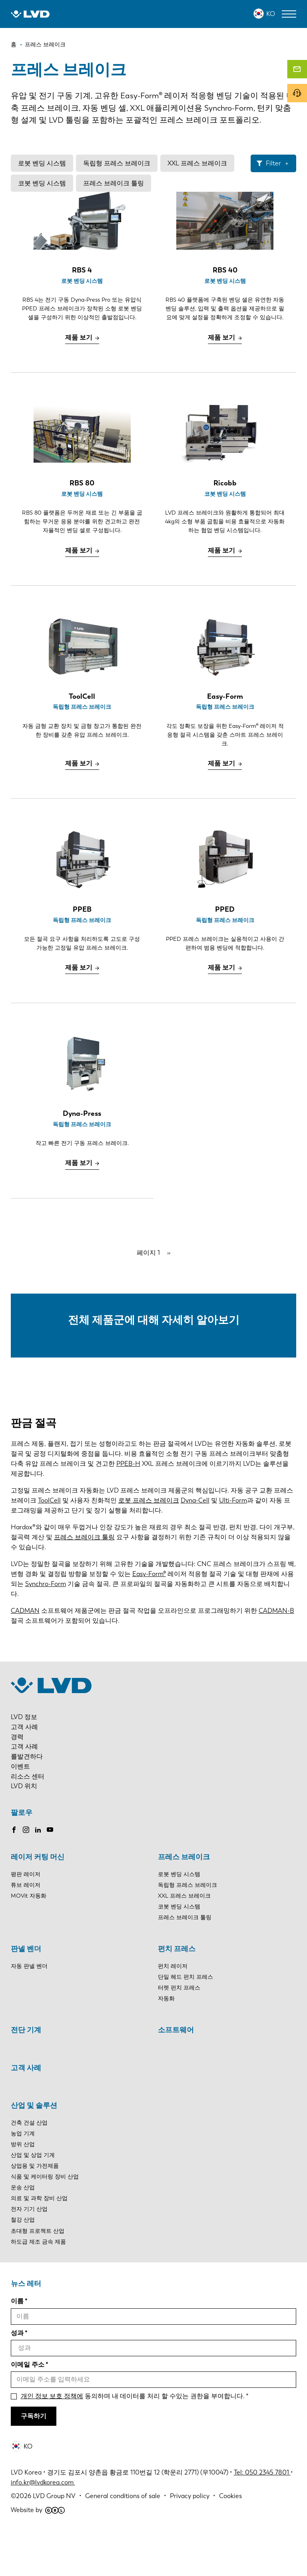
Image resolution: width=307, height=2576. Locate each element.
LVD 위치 (24, 1831)
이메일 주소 (27, 2409)
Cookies (230, 2540)
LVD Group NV (54, 2540)
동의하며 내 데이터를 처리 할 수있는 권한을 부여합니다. (133, 2440)
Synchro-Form (45, 1628)
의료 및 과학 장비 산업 (39, 2243)
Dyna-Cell (195, 1544)
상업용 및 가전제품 (35, 2210)
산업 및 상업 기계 (33, 2199)
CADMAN (25, 1655)
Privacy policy (189, 2540)
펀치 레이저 (172, 2010)
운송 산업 (23, 2231)
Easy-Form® (149, 1618)
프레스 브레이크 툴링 (113, 183)
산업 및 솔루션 (34, 2149)
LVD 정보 (24, 1761)
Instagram (26, 1874)
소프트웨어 (176, 2074)
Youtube (50, 1874)
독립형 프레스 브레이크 (116, 163)
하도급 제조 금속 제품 (38, 2286)
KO (270, 14)
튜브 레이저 (25, 1929)
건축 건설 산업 (29, 2167)
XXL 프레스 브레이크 (197, 163)
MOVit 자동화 (28, 1940)
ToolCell (49, 1544)
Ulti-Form (233, 1544)
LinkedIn (38, 1874)
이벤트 (20, 1811)
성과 (17, 2377)
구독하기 (33, 2460)
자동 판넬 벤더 (29, 2010)
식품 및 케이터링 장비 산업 (45, 2221)
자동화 (166, 2042)
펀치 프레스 (176, 1993)
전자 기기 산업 (29, 2253)
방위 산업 (23, 2188)
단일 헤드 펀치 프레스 (185, 2021)
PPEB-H (128, 1508)
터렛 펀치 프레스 (179, 2032)
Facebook (14, 1874)
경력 (17, 1781)
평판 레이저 (25, 1918)
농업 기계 (23, 2177)
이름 (17, 2345)
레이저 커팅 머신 (37, 1901)
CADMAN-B (276, 1655)
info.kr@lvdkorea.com (43, 2526)
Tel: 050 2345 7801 (262, 2516)
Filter (273, 163)
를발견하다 (27, 1801)
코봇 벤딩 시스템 (42, 183)
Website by (38, 2554)
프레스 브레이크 (184, 1901)
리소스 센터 (27, 1821)
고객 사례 (24, 1771)
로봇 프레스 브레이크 (148, 1544)
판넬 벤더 (26, 1993)
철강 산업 (23, 2264)
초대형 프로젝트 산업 (37, 2275)
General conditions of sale (122, 2540)
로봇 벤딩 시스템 (42, 163)
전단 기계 (26, 2074)
